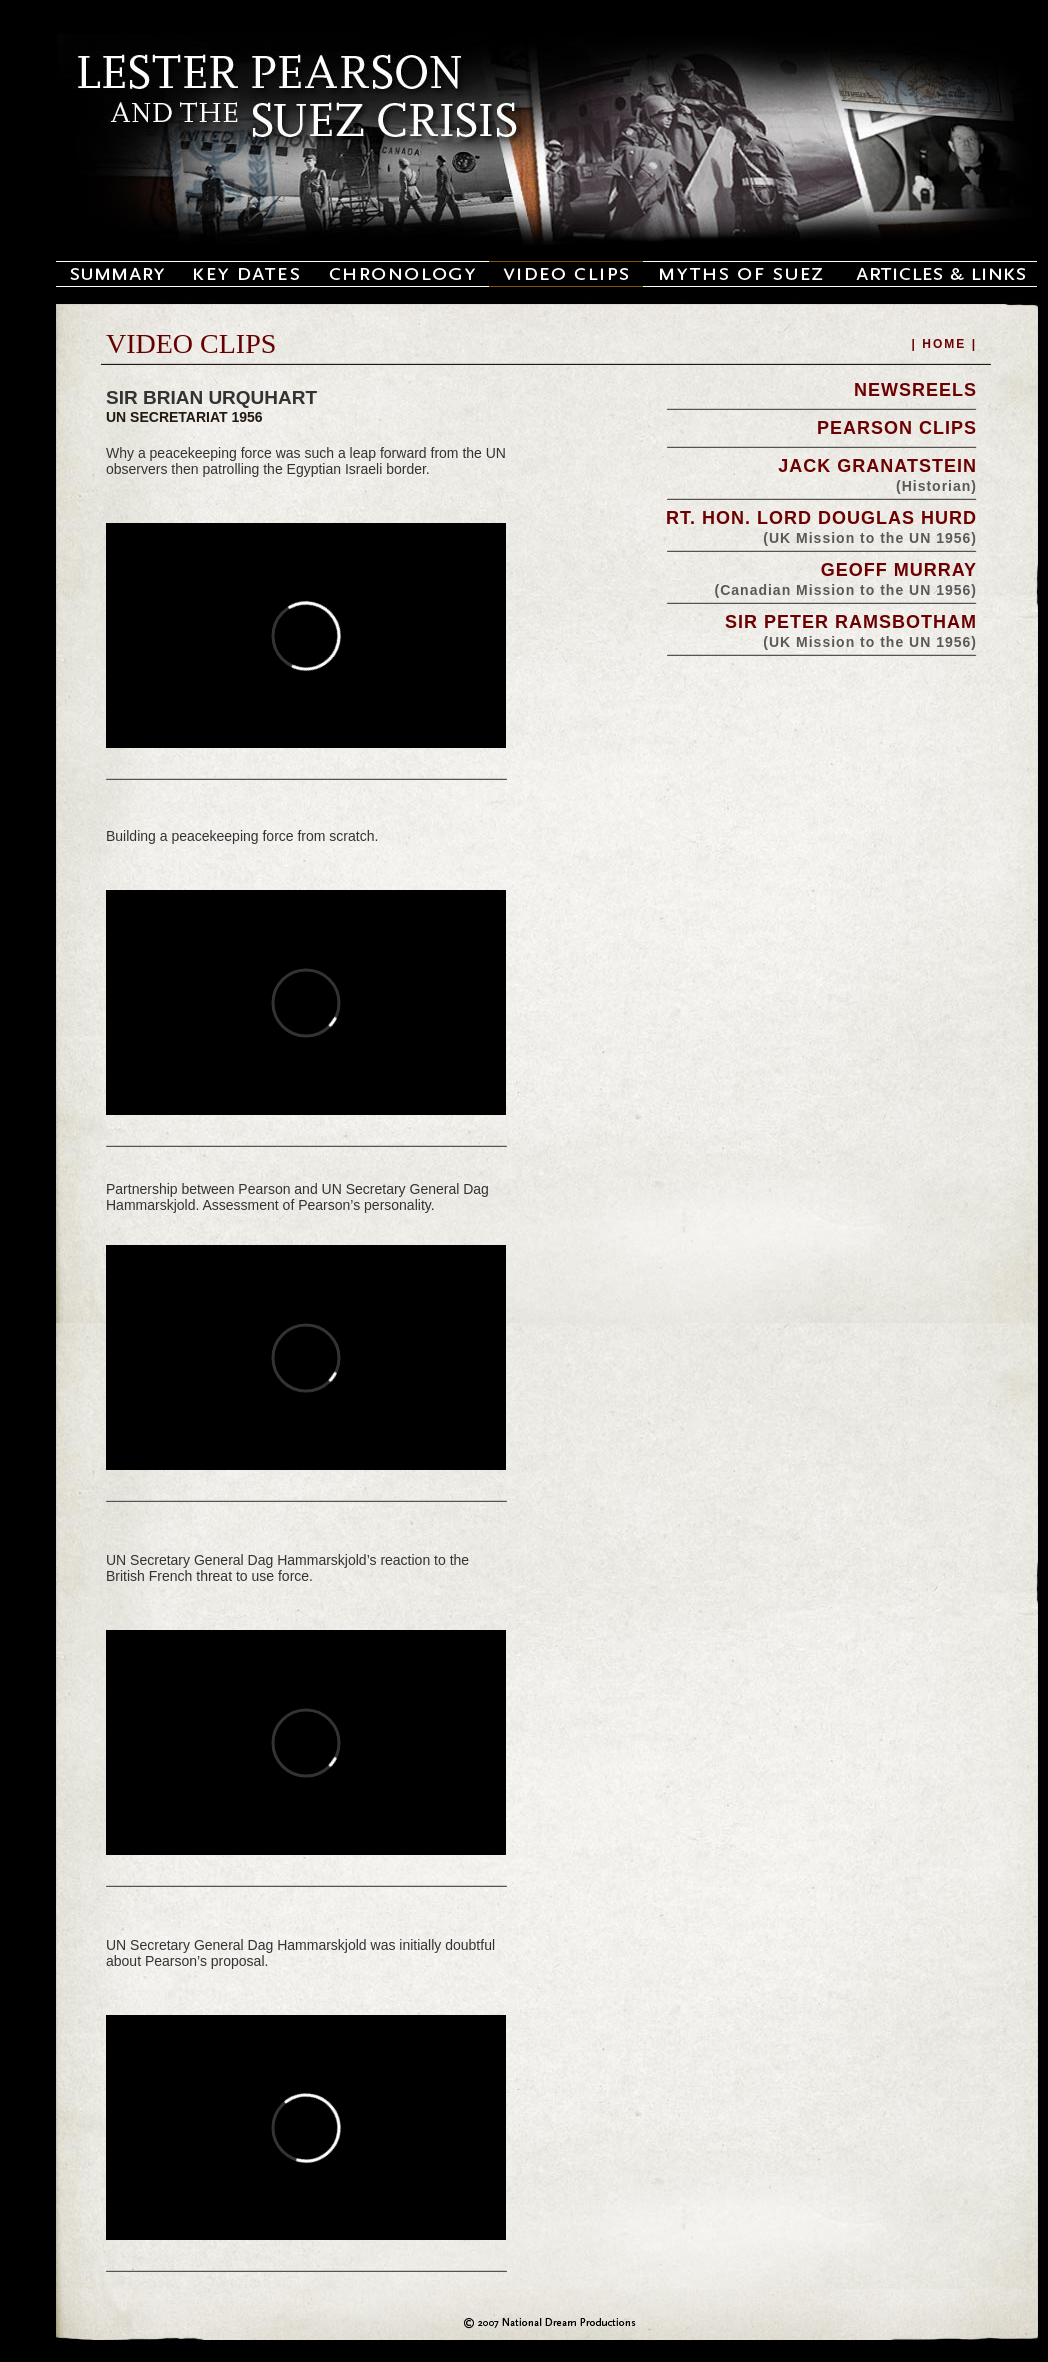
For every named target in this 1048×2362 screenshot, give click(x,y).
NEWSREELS (915, 390)
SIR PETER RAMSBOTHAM (851, 622)
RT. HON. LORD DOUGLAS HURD (821, 518)
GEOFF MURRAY (899, 570)
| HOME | (944, 344)
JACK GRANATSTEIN (877, 466)
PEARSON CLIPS (897, 428)
